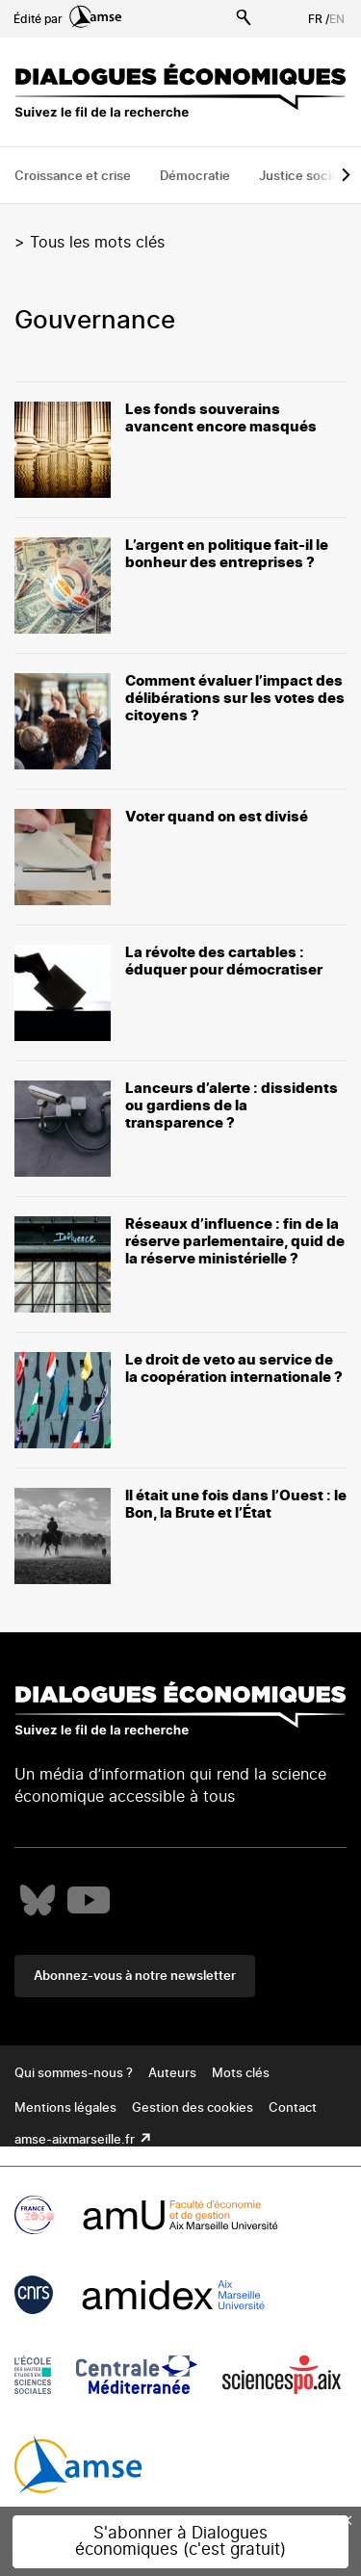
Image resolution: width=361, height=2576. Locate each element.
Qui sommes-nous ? (73, 2074)
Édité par (67, 19)
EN (337, 19)
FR (315, 19)
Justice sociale (303, 176)
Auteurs (172, 2074)
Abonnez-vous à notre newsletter (135, 1976)
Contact (293, 2108)
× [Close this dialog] (347, 2520)
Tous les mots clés (97, 242)
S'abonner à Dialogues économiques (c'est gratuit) (180, 2541)
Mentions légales (65, 2108)
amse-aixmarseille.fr (76, 2140)
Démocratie (195, 176)
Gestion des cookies (192, 2108)
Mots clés (241, 2074)
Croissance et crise (72, 176)
